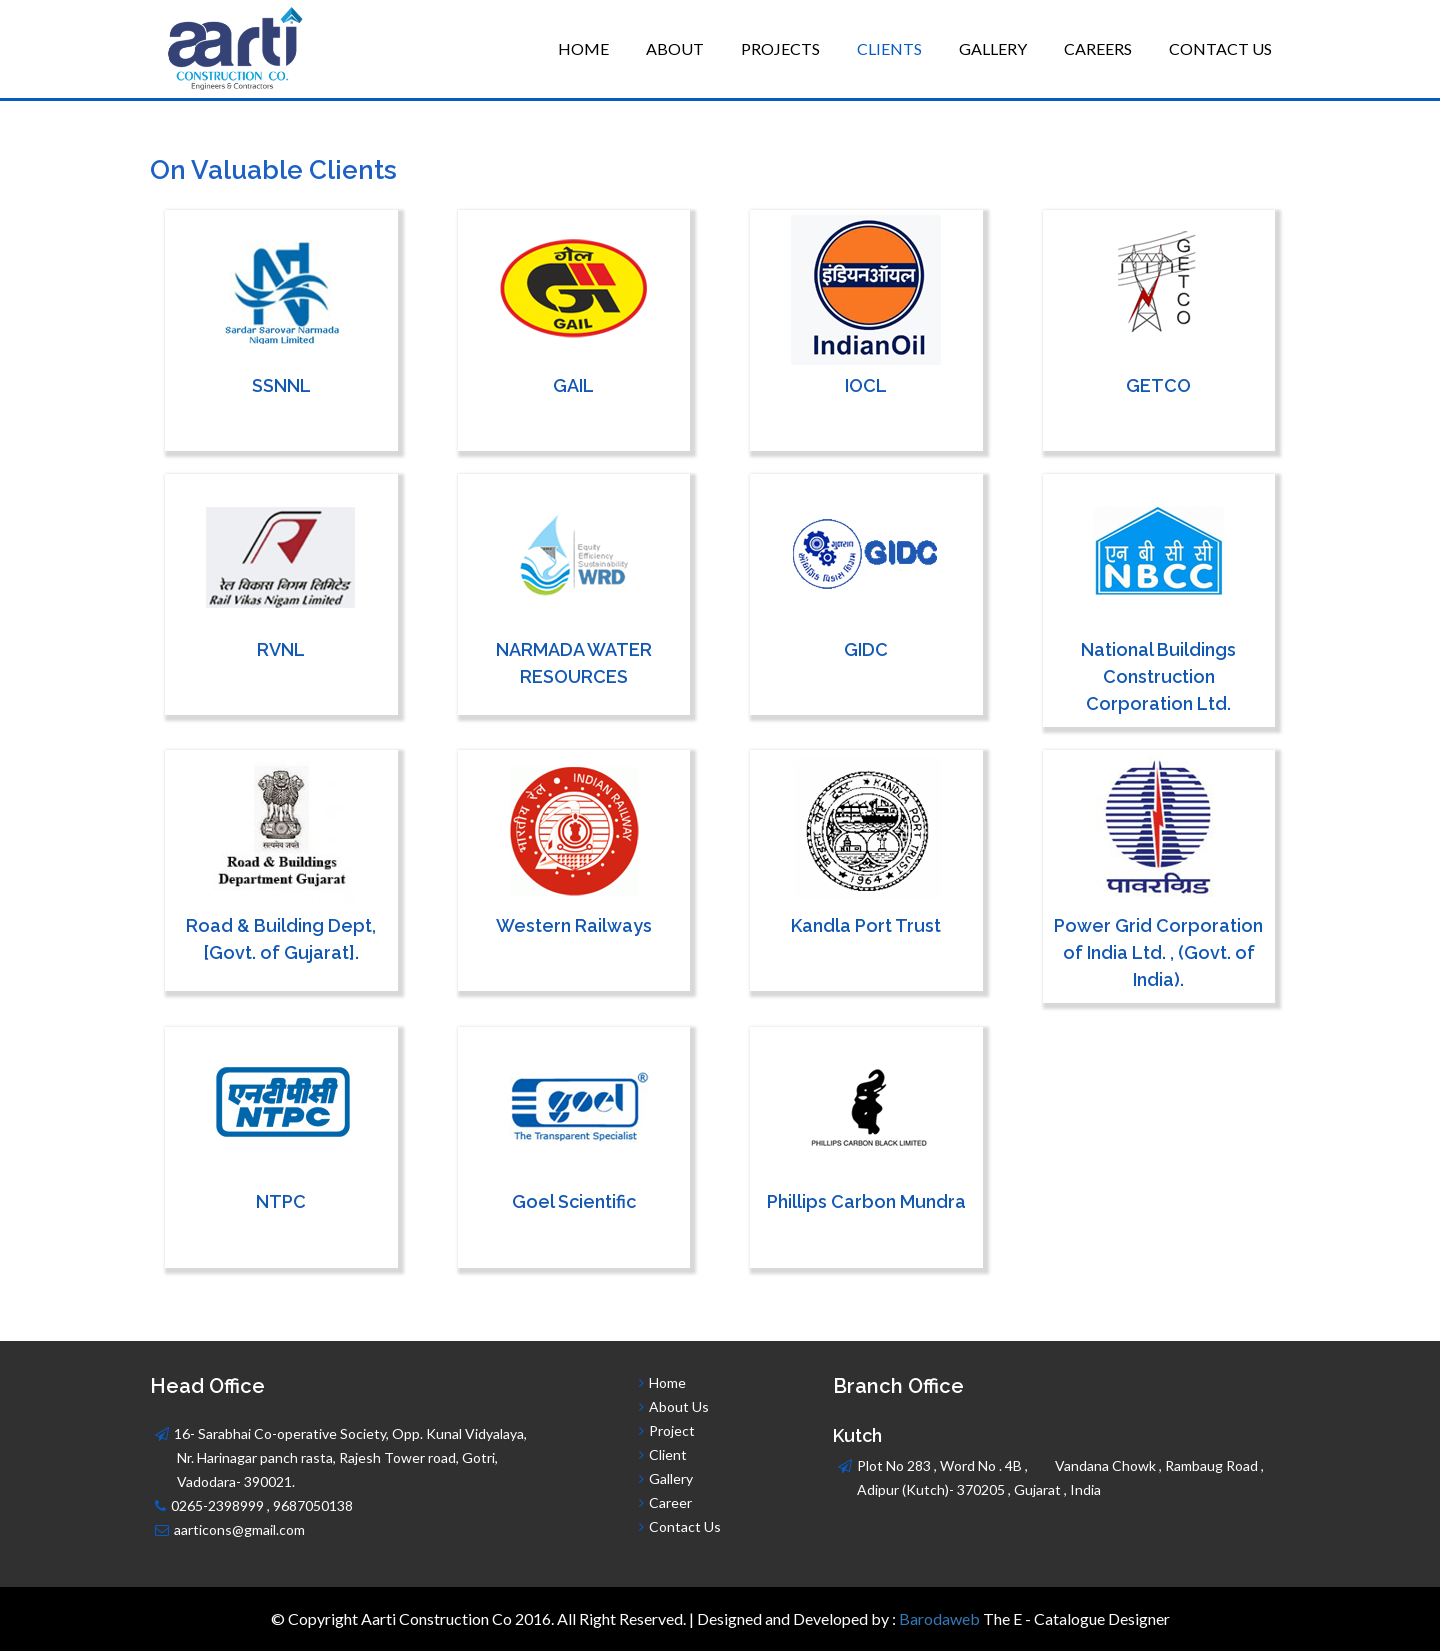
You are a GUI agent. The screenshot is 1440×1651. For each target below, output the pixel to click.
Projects (780, 48)
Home (583, 48)
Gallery (993, 48)
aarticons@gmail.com (239, 1529)
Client (668, 1454)
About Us (677, 1406)
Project (672, 1430)
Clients (889, 48)
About (675, 48)
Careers (1098, 48)
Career (670, 1502)
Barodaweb (939, 1618)
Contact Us (1220, 48)
